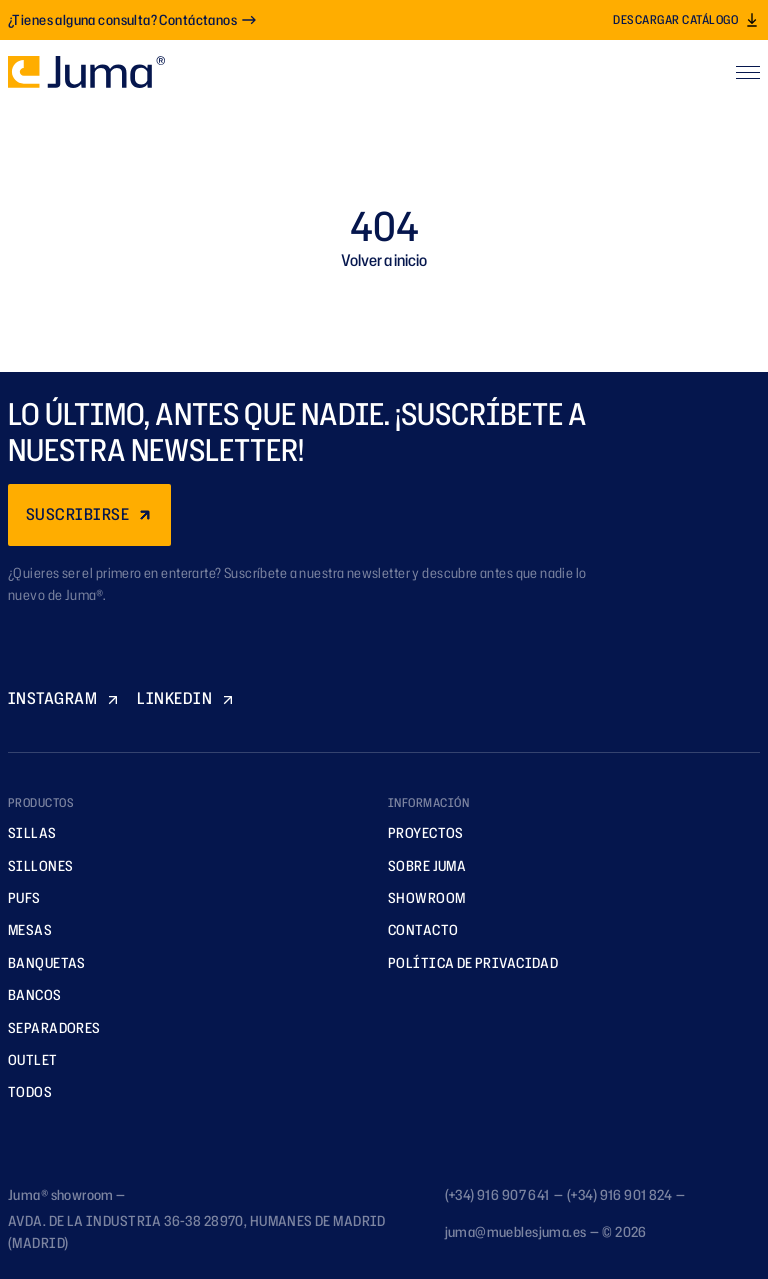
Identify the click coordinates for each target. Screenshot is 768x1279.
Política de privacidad (466, 962)
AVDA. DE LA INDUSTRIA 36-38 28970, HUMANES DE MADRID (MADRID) (197, 1231)
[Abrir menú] (748, 72)
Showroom (419, 897)
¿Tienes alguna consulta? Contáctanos (132, 19)
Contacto (416, 929)
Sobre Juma (420, 865)
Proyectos (419, 832)
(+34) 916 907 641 (497, 1194)
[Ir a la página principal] (86, 72)
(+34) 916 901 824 (619, 1194)
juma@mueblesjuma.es (516, 1231)
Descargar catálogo (686, 19)
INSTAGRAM (64, 698)
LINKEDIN (186, 698)
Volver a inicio (384, 260)
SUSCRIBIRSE (89, 514)
